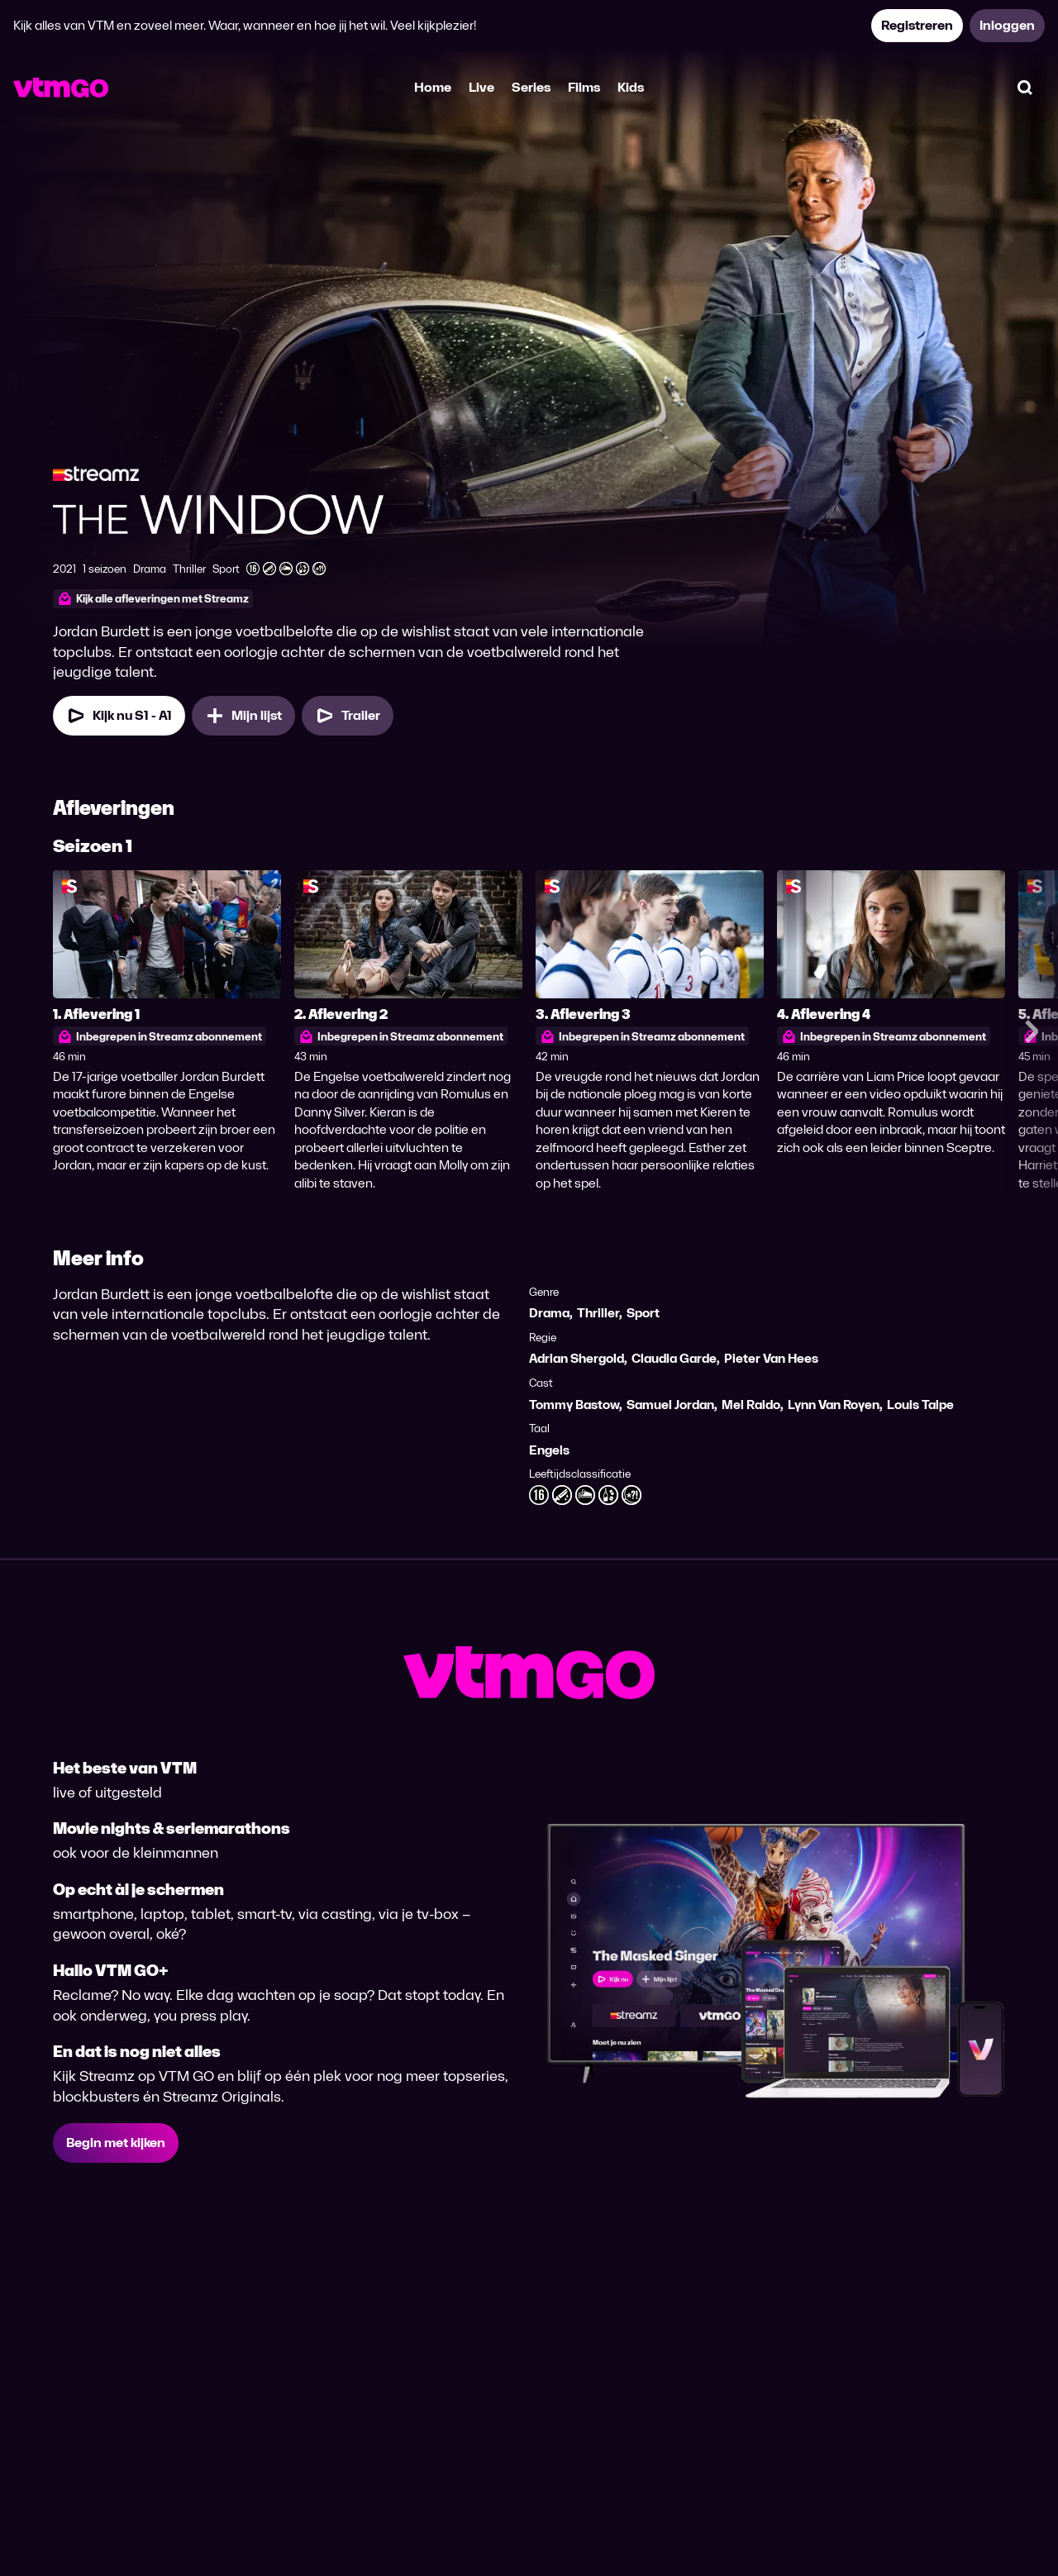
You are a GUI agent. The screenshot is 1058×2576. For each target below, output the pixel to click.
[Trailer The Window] (347, 716)
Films (584, 87)
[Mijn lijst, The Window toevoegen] (243, 716)
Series (531, 87)
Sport (643, 1313)
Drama (549, 1313)
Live (481, 87)
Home (432, 87)
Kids (630, 87)
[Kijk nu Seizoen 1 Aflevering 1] (119, 716)
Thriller (598, 1313)
